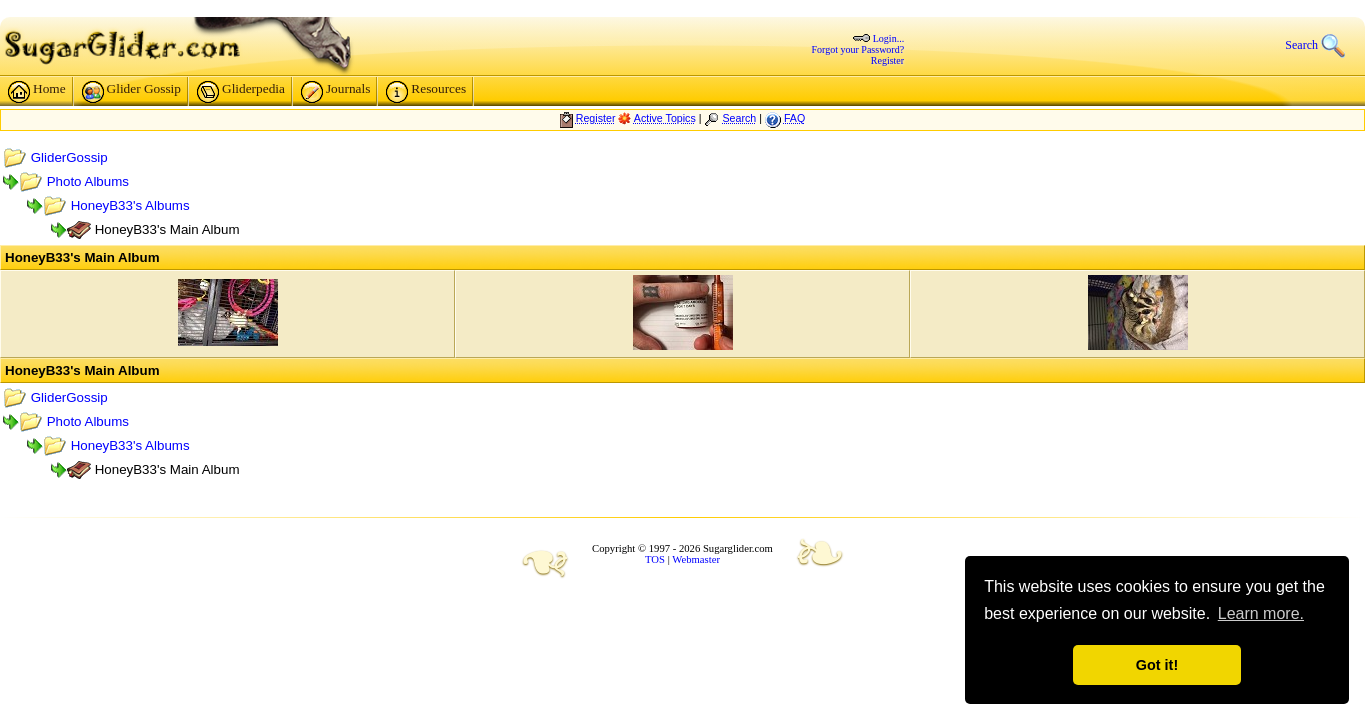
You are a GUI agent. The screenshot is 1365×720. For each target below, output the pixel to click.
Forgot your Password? (741, 48)
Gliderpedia (524, 94)
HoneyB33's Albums (412, 207)
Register (770, 59)
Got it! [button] (1157, 665)
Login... (771, 37)
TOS (655, 560)
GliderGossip (351, 159)
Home (320, 94)
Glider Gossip (413, 94)
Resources (709, 94)
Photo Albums (370, 183)
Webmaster (696, 560)
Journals (617, 94)
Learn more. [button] (1261, 613)
